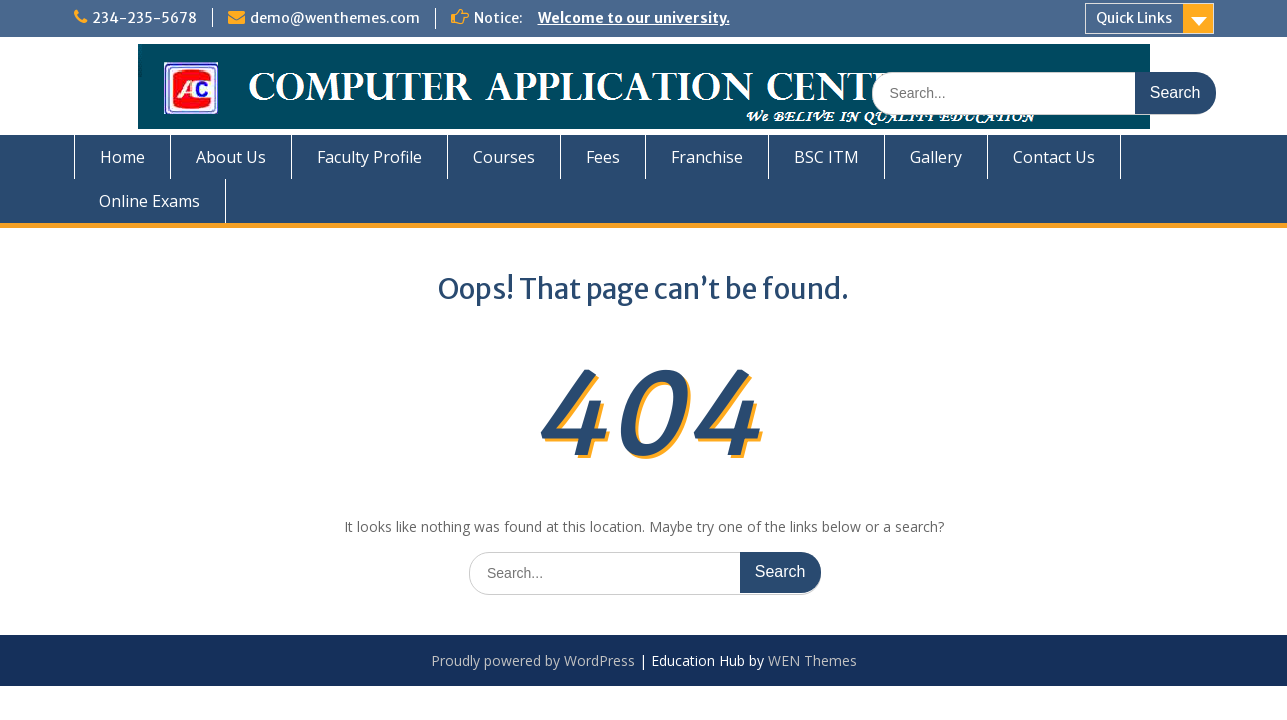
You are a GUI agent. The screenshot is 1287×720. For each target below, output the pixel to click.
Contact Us (1054, 157)
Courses (504, 157)
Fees (603, 157)
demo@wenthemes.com (335, 18)
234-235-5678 (144, 18)
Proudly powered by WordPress (533, 660)
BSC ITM (826, 157)
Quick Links (1134, 18)
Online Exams (149, 201)
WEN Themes (812, 660)
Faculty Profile (369, 157)
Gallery (936, 157)
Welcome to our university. (634, 18)
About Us (231, 157)
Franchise (707, 157)
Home (122, 157)
